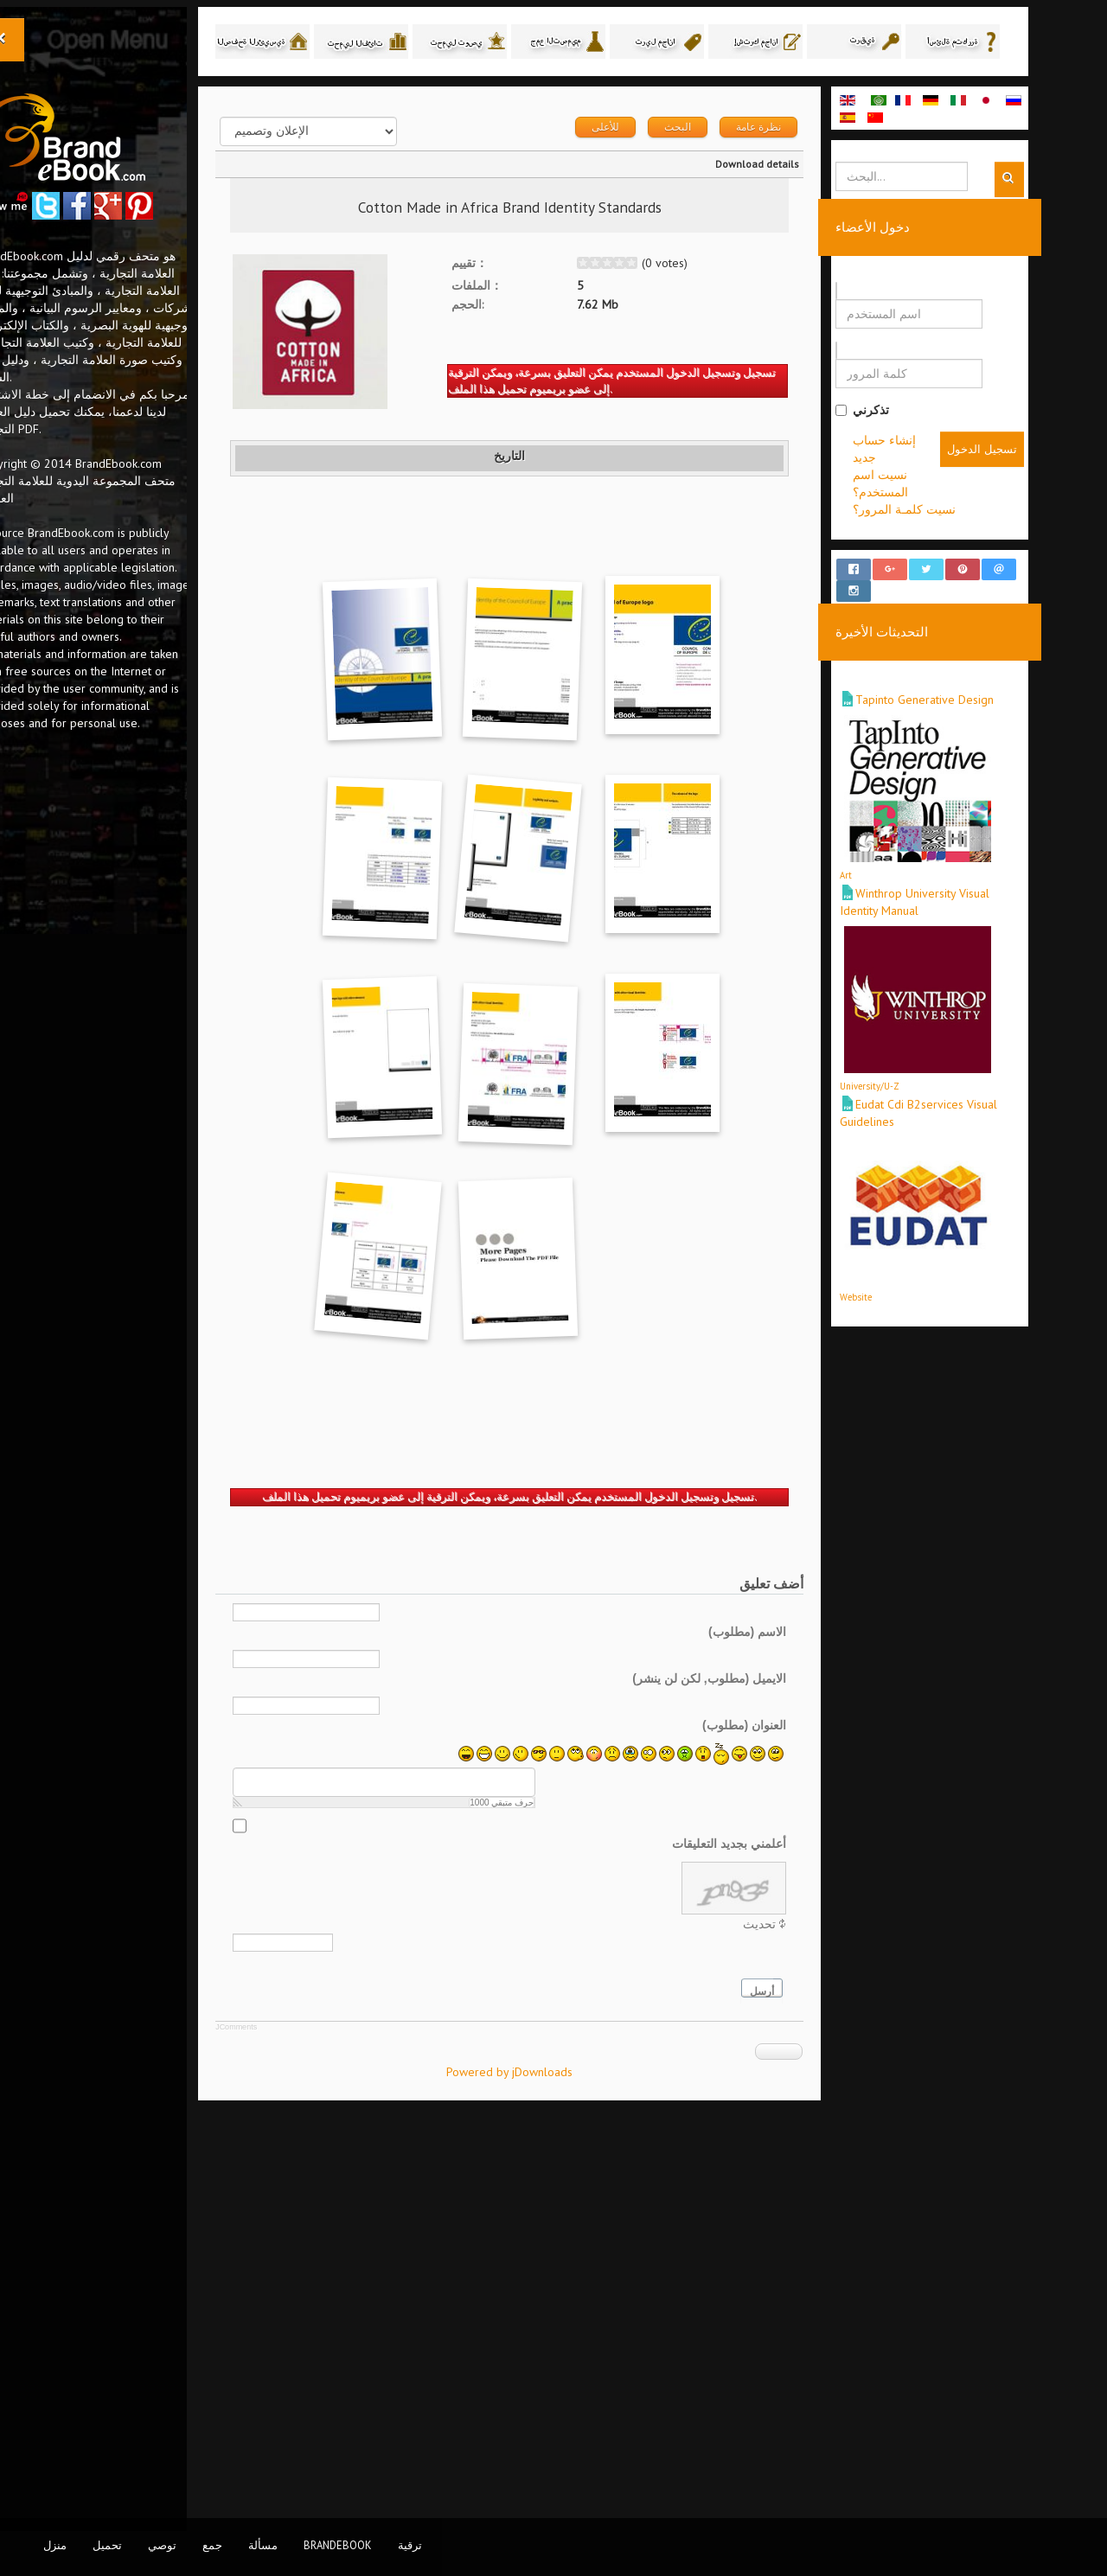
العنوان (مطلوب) (799, 2125)
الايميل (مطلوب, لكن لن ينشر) (764, 2078)
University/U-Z (925, 1072)
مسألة (263, 2545)
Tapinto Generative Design (980, 686)
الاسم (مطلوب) (802, 2031)
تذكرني (917, 411)
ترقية (410, 2545)
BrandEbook (338, 2545)
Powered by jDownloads (565, 2471)
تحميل (107, 2545)
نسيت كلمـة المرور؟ (959, 511)
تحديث (814, 2323)
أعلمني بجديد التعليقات (784, 2243)
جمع (212, 2545)
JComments (292, 2426)
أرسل (817, 2391)
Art (901, 861)
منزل (55, 2545)
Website (911, 1283)
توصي (162, 2545)
